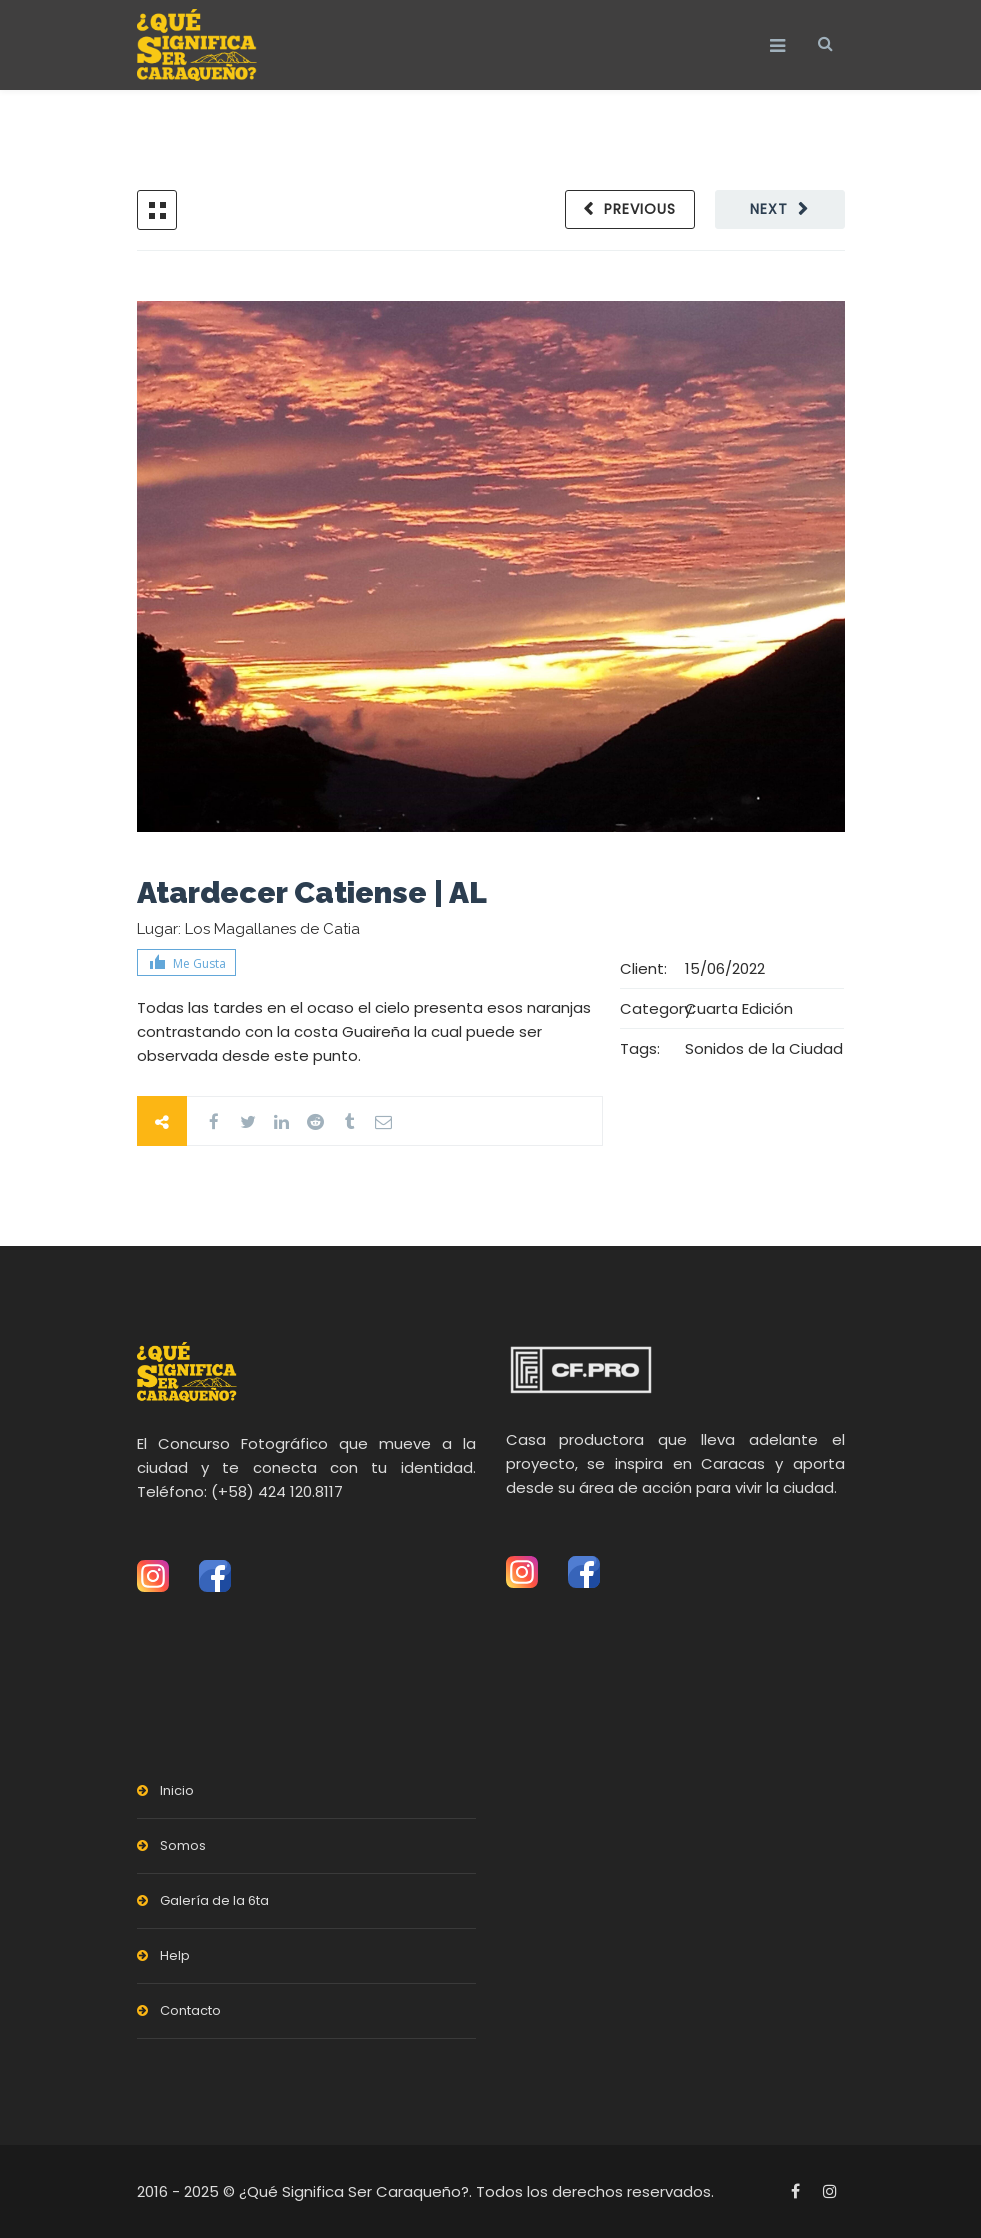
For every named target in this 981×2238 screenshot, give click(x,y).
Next (769, 209)
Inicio (177, 1790)
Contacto (190, 2010)
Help (175, 1955)
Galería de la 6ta (214, 1900)
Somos (183, 1845)
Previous (640, 209)
